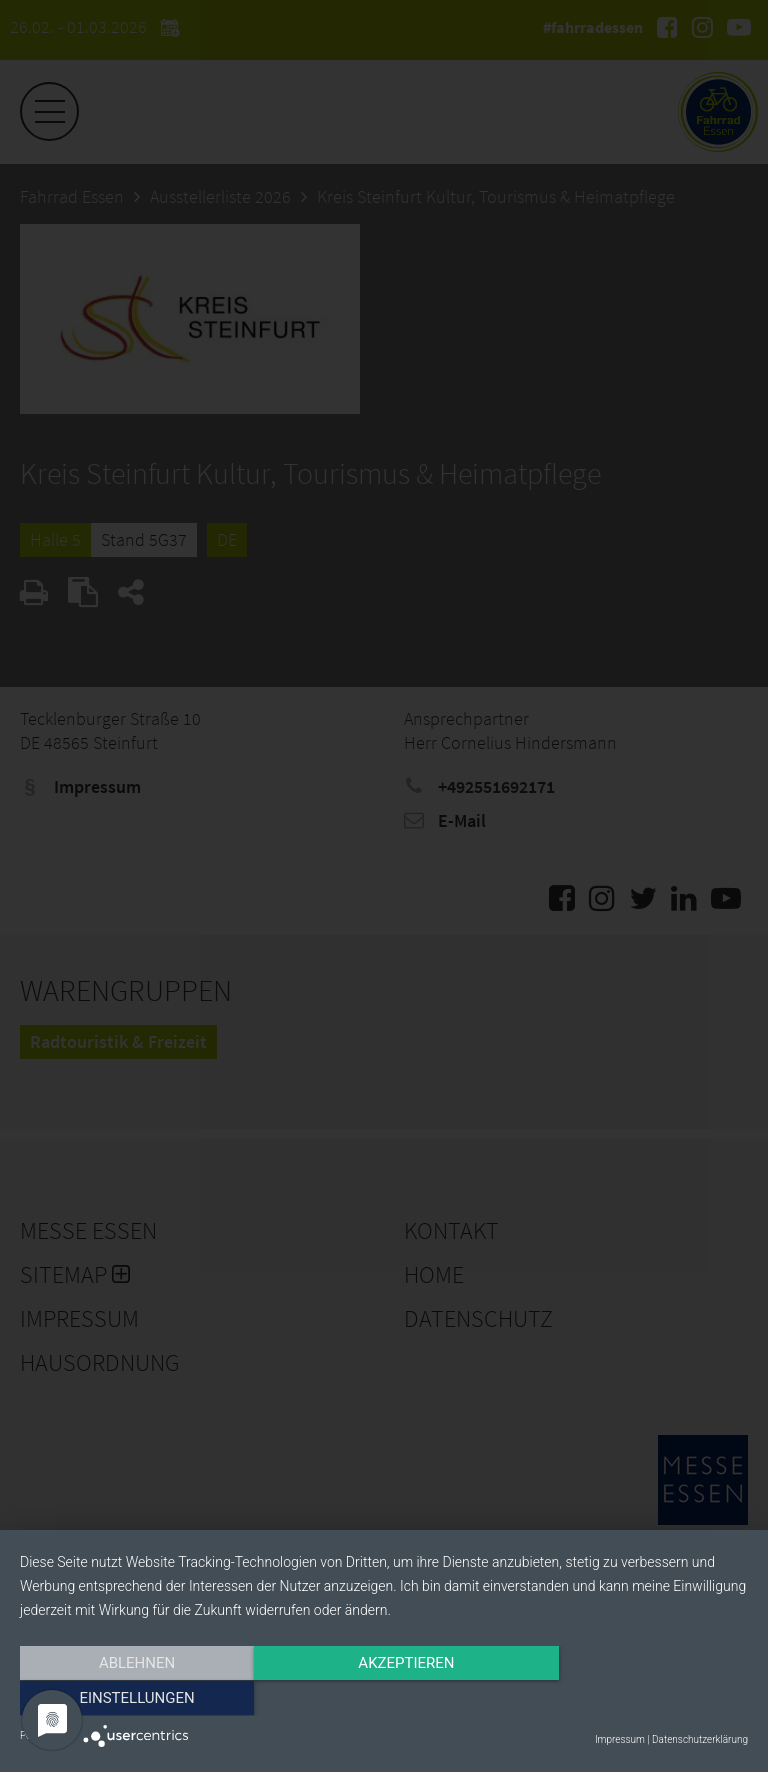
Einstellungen (638, 1699)
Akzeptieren (384, 1699)
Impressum (620, 1739)
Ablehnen (129, 1699)
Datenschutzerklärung (700, 1739)
